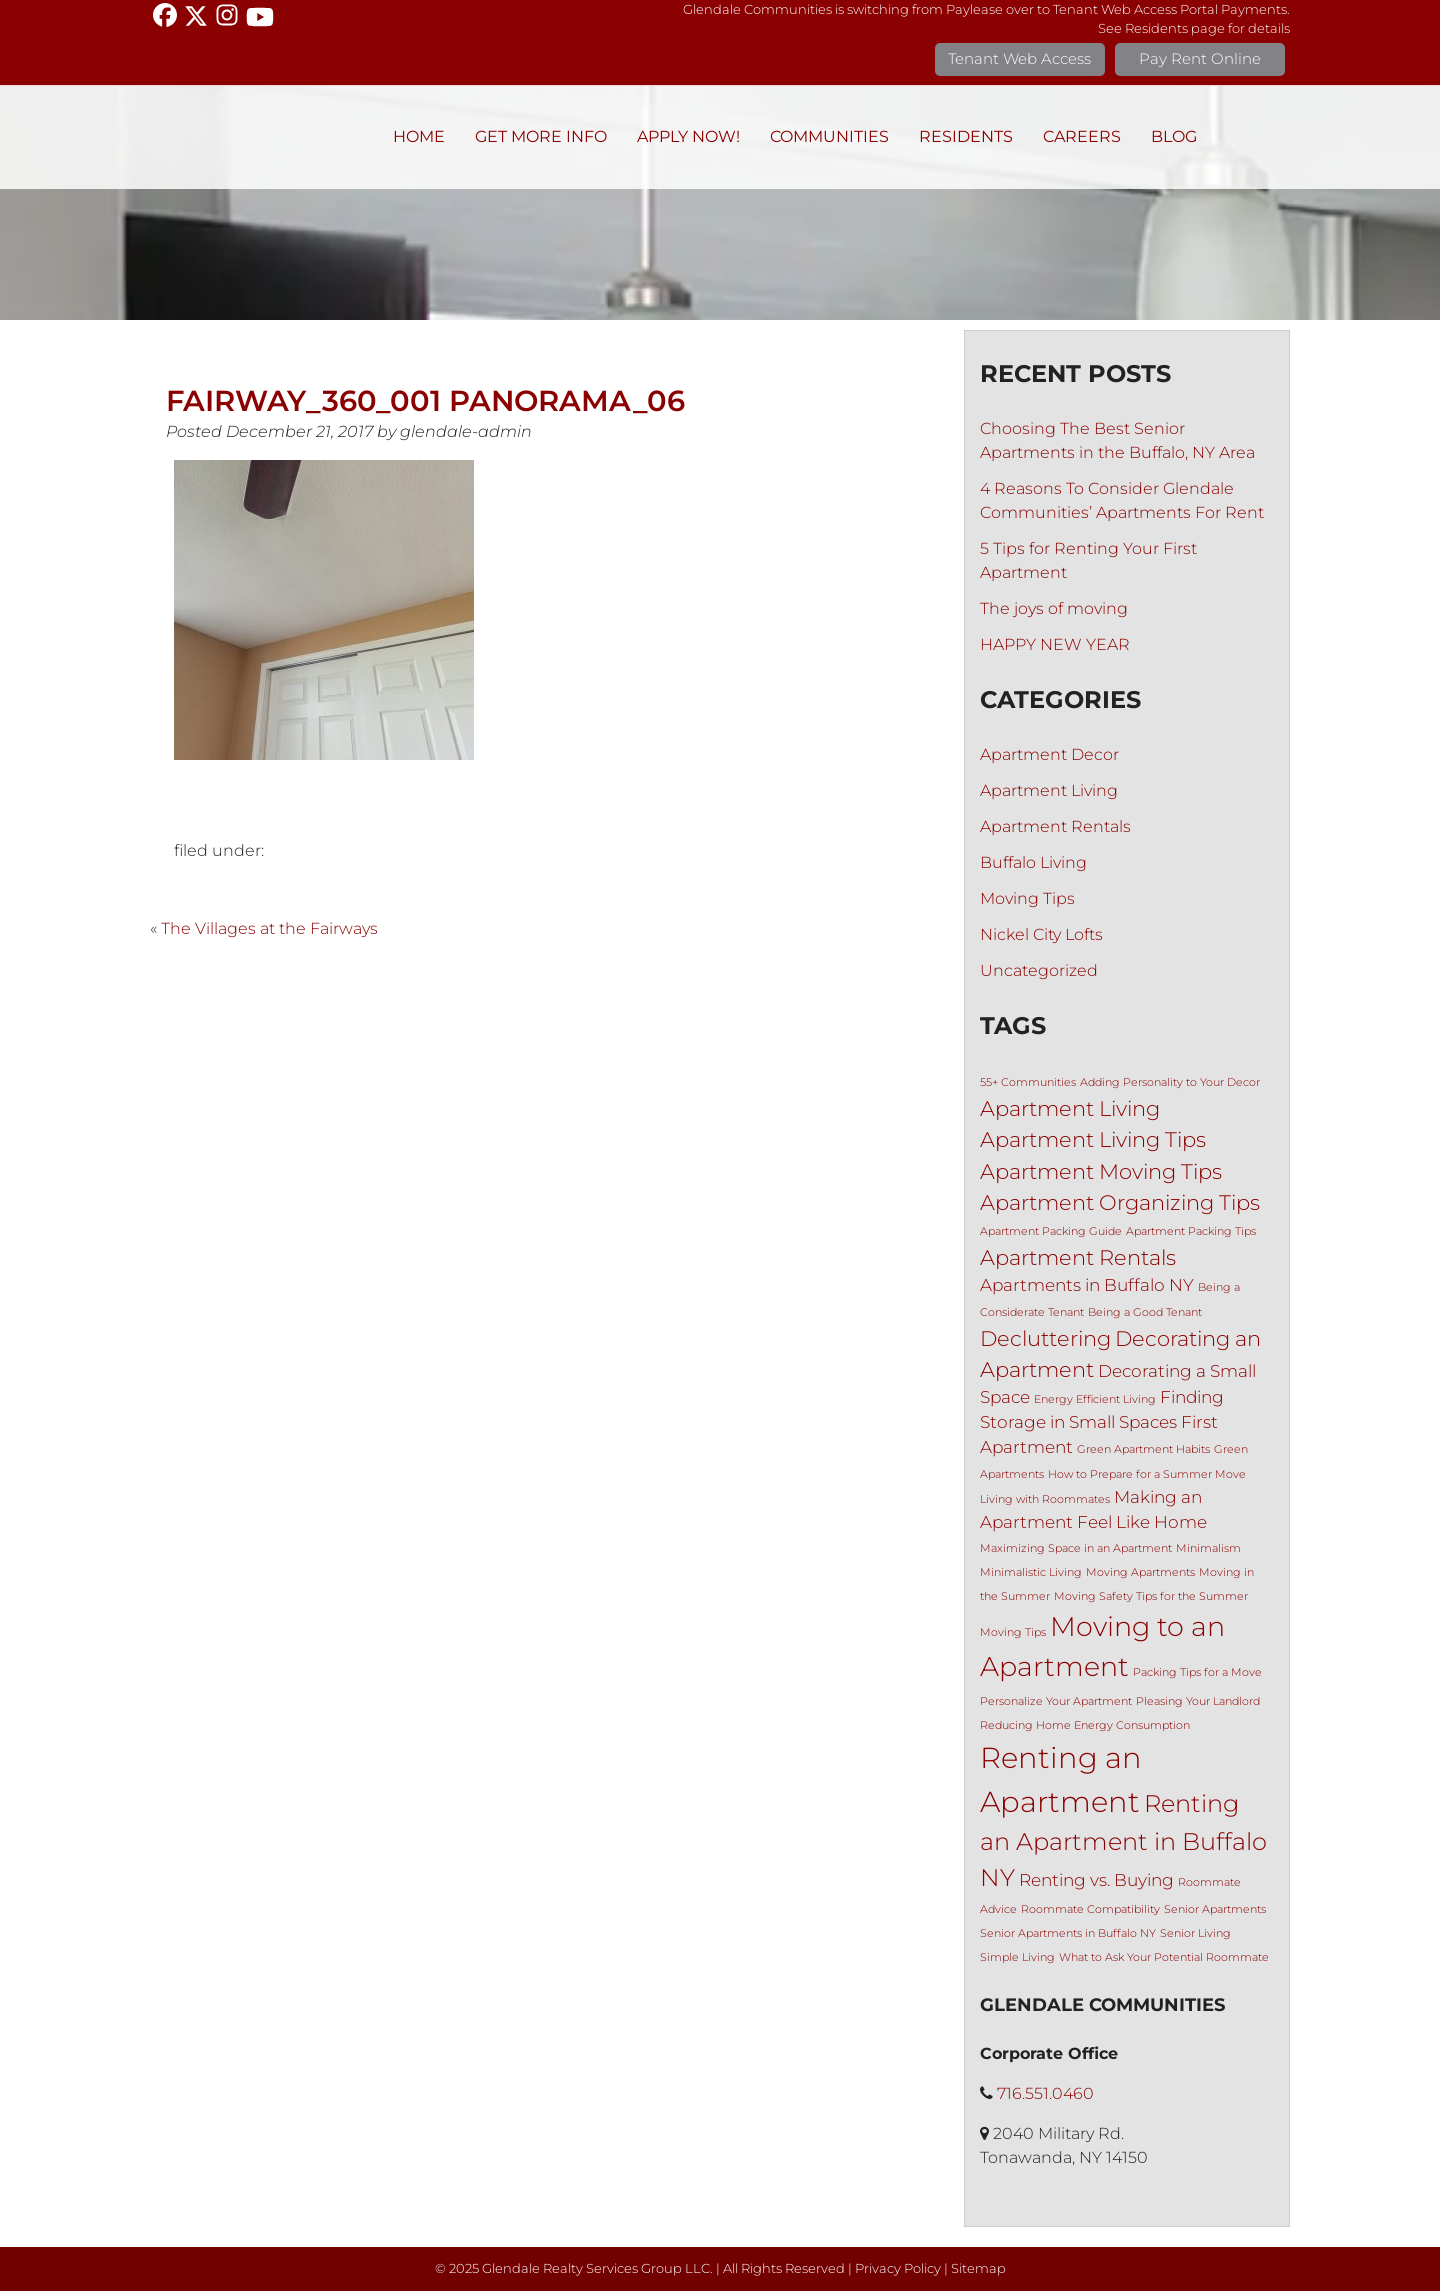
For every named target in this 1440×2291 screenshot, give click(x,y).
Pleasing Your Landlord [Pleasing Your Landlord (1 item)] (1198, 1701)
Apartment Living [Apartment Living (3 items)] (1070, 1108)
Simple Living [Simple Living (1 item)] (1017, 1957)
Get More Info (541, 136)
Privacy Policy (898, 2268)
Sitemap (978, 2268)
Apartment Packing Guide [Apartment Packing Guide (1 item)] (1051, 1231)
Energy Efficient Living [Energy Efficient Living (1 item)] (1095, 1399)
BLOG (1174, 136)
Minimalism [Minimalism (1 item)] (1208, 1548)
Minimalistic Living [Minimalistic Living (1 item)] (1031, 1572)
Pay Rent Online (1200, 58)
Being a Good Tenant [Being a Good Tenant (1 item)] (1145, 1312)
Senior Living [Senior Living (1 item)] (1195, 1933)
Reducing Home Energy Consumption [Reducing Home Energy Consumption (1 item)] (1085, 1725)
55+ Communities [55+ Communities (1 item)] (1028, 1082)
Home (419, 136)
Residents (966, 136)
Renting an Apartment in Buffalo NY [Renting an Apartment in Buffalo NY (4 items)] (1123, 1840)
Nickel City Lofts (1041, 934)
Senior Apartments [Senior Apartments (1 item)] (1215, 1909)
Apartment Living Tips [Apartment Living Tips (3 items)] (1093, 1139)
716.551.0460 (1045, 2093)
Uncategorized (1039, 970)
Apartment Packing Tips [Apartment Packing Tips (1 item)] (1191, 1231)
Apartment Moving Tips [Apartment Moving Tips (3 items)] (1101, 1171)
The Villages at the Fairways (269, 928)
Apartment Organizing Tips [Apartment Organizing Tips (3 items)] (1120, 1202)
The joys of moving (1054, 608)
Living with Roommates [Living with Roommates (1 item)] (1045, 1499)
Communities (829, 136)
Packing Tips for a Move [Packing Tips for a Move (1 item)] (1197, 1672)
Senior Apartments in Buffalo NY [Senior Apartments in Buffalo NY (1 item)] (1068, 1933)
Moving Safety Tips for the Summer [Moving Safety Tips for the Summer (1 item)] (1151, 1596)
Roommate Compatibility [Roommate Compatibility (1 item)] (1090, 1909)
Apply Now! (688, 136)
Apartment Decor (1049, 754)
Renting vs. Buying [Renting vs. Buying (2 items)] (1096, 1880)
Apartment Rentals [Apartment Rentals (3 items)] (1078, 1257)
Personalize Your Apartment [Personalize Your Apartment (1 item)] (1056, 1701)
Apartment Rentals (1055, 826)
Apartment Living (1049, 790)
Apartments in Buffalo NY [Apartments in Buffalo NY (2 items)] (1087, 1285)
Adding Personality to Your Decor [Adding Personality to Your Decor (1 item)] (1170, 1082)
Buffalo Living (1033, 862)
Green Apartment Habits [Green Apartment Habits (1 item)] (1143, 1449)
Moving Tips (1027, 898)
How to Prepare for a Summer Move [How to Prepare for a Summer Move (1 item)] (1147, 1474)
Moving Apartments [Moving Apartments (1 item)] (1140, 1572)
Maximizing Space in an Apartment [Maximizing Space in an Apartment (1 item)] (1076, 1548)
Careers (1082, 136)
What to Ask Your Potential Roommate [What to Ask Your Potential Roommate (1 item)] (1164, 1957)
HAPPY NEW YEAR (1055, 644)
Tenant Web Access (1019, 58)
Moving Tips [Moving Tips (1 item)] (1013, 1632)
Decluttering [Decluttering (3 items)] (1045, 1338)
